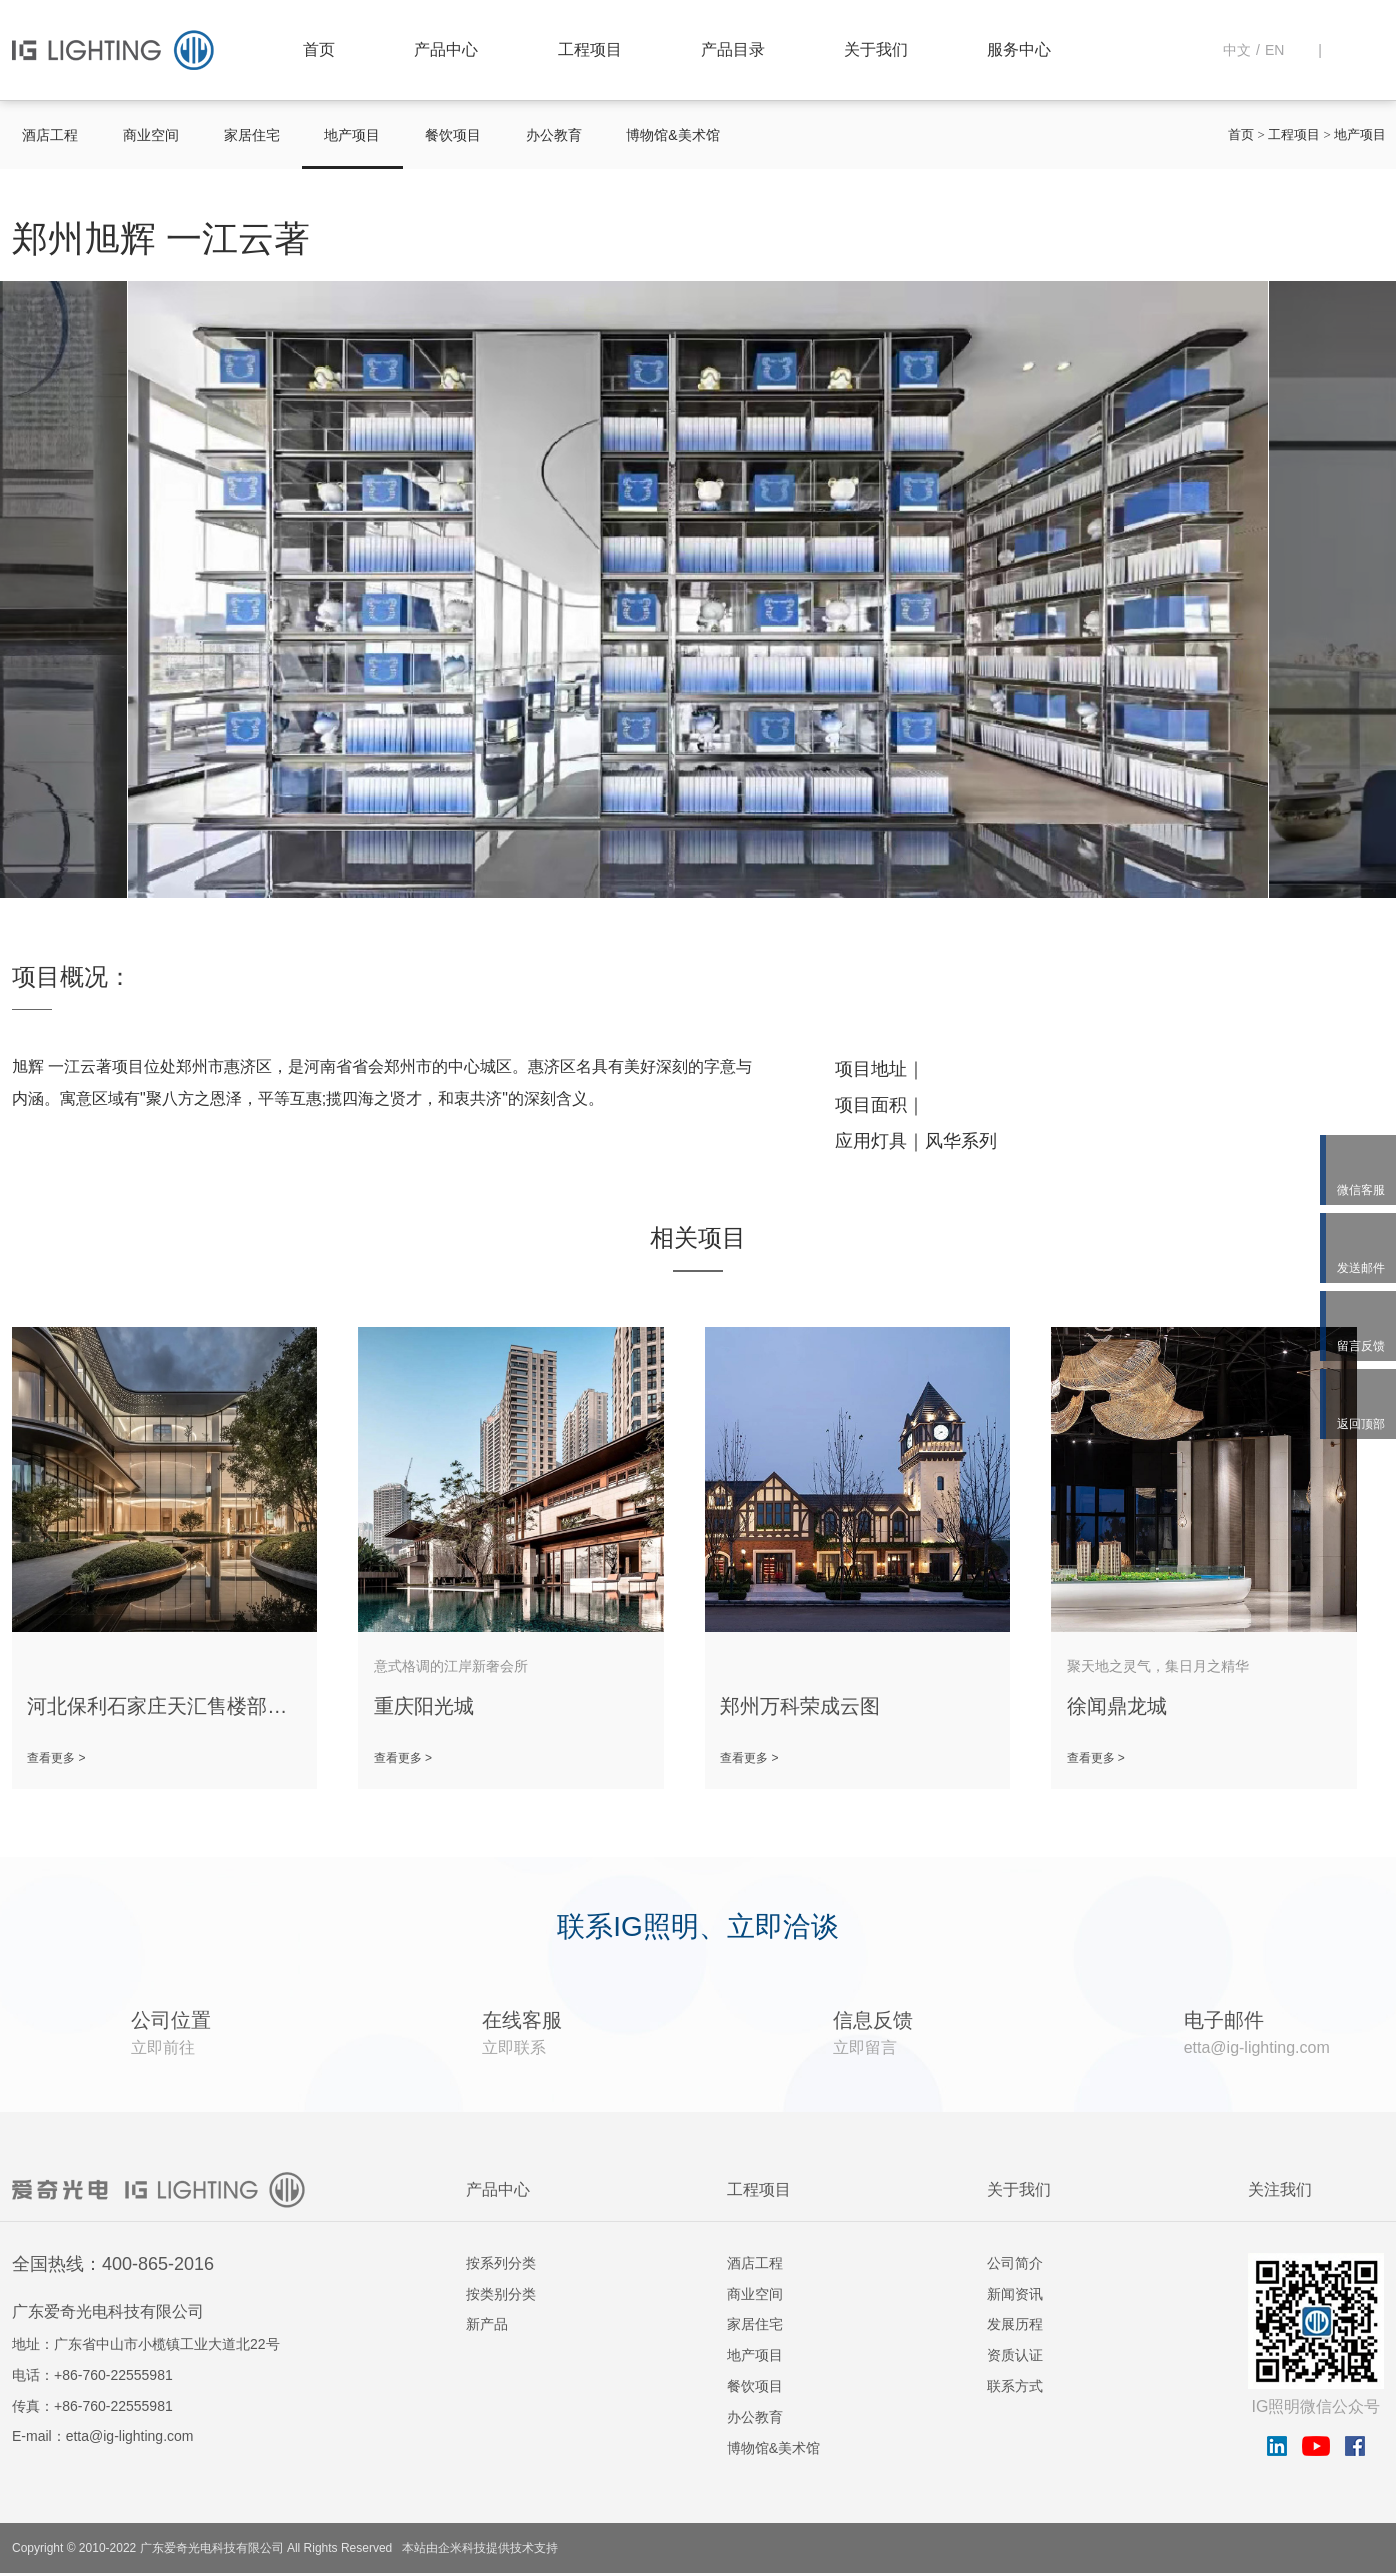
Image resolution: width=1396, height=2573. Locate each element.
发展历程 (1015, 2324)
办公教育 (554, 135)
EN (1274, 50)
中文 (1237, 50)
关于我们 (876, 49)
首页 (319, 49)
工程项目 (590, 49)
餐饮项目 (453, 135)
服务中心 (1019, 49)
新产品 (487, 2324)
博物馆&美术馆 (672, 135)
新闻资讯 (1015, 2294)
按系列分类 (501, 2263)
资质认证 (1015, 2355)
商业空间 (151, 135)
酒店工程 (50, 135)
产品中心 (446, 49)
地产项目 (352, 135)
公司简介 (1015, 2263)
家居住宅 (252, 135)
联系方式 (1015, 2386)
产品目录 (733, 49)
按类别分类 (501, 2294)
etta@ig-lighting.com (130, 2436)
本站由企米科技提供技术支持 (480, 2548)
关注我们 (1280, 2189)
